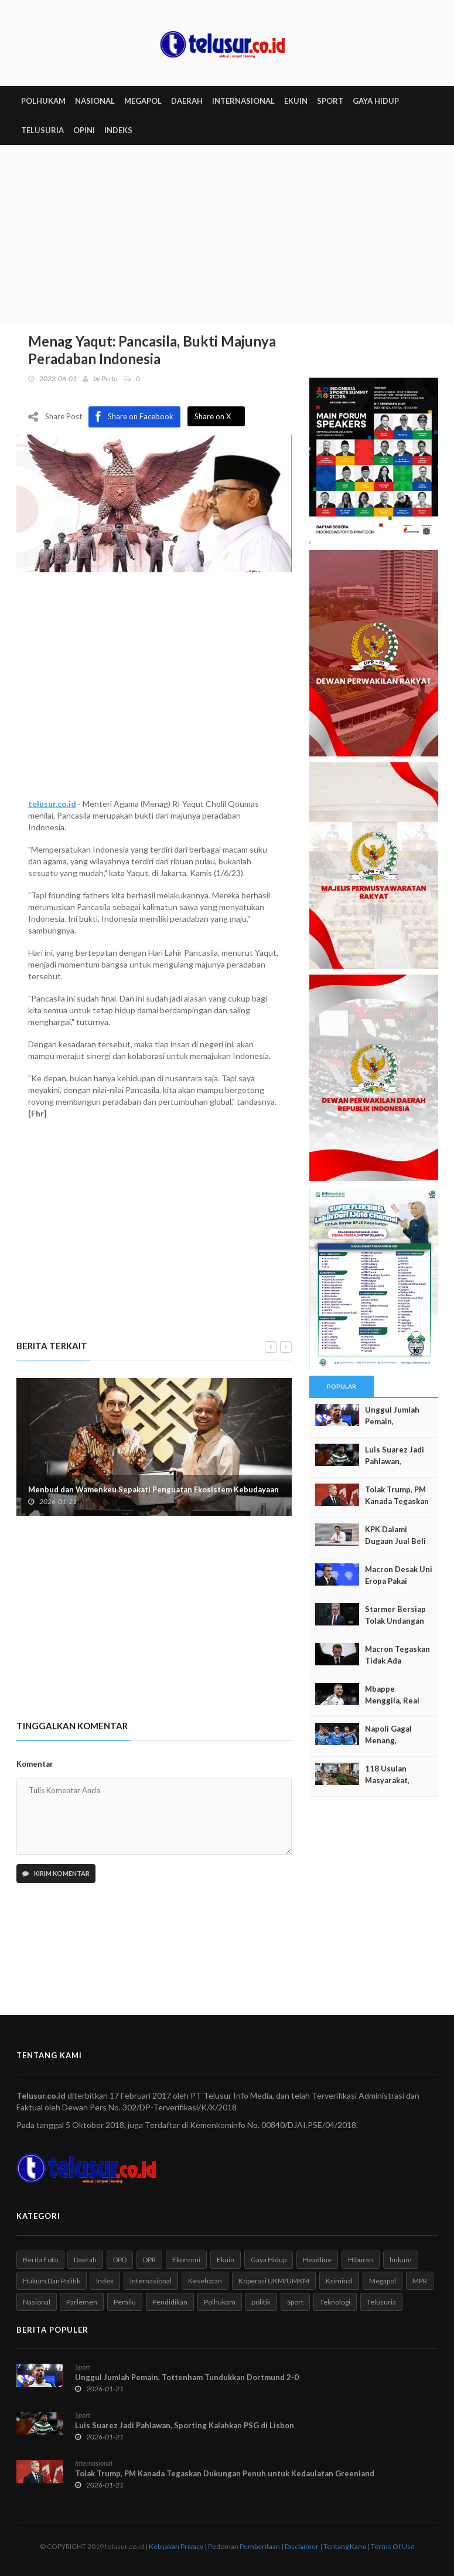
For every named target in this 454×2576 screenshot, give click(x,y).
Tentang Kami (344, 2546)
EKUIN (296, 101)
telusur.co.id (52, 804)
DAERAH (187, 101)
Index (105, 2280)
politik (261, 2301)
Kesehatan (205, 2280)
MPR (419, 2280)
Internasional (151, 2280)
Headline (317, 2259)
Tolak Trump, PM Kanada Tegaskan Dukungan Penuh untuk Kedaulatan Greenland (224, 2473)
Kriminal (339, 2280)
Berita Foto (40, 2259)
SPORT (330, 101)
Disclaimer (302, 2546)
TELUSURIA (42, 130)
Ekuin (225, 2259)
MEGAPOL (143, 101)
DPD (120, 2259)
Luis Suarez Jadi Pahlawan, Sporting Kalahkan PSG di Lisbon (184, 2425)
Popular (341, 1386)
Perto (109, 378)
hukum (401, 2259)
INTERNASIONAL (243, 101)
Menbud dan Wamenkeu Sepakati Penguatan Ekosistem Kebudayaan (153, 1489)
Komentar (34, 1764)
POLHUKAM (43, 101)
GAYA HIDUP (376, 101)
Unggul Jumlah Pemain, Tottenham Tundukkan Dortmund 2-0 (187, 2377)
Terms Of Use (393, 2546)
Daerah (85, 2259)
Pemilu (125, 2301)
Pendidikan (169, 2301)
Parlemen (81, 2301)
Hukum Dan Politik (51, 2280)
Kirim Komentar (56, 1873)
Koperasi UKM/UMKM (273, 2280)
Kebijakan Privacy (176, 2546)
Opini (84, 130)
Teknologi (335, 2301)
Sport (295, 2301)
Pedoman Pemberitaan (244, 2546)
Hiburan (360, 2259)
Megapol (382, 2280)
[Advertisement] (227, 233)
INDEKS (118, 130)
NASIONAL (95, 101)
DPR (149, 2259)
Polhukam (219, 2301)
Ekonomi (186, 2259)
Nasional (36, 2301)
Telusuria (381, 2301)
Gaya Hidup (268, 2259)
